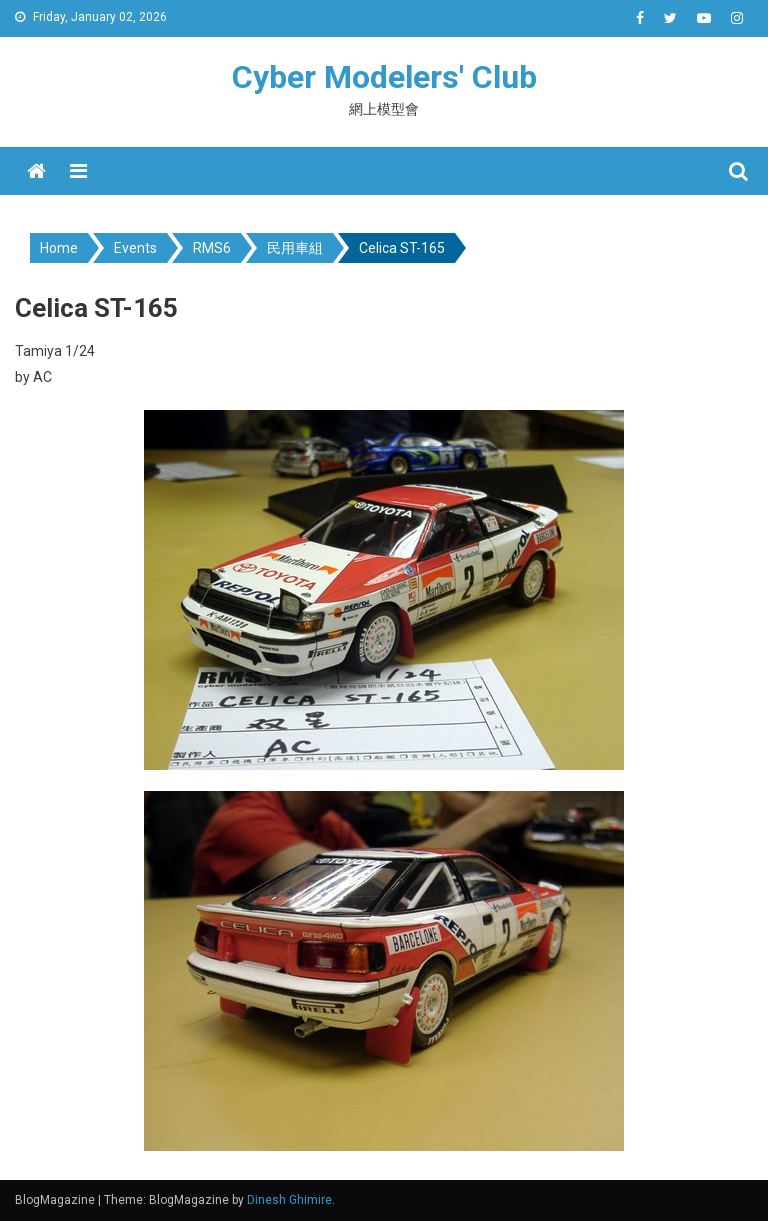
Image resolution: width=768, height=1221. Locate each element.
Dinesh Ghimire (289, 1200)
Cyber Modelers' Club (384, 77)
